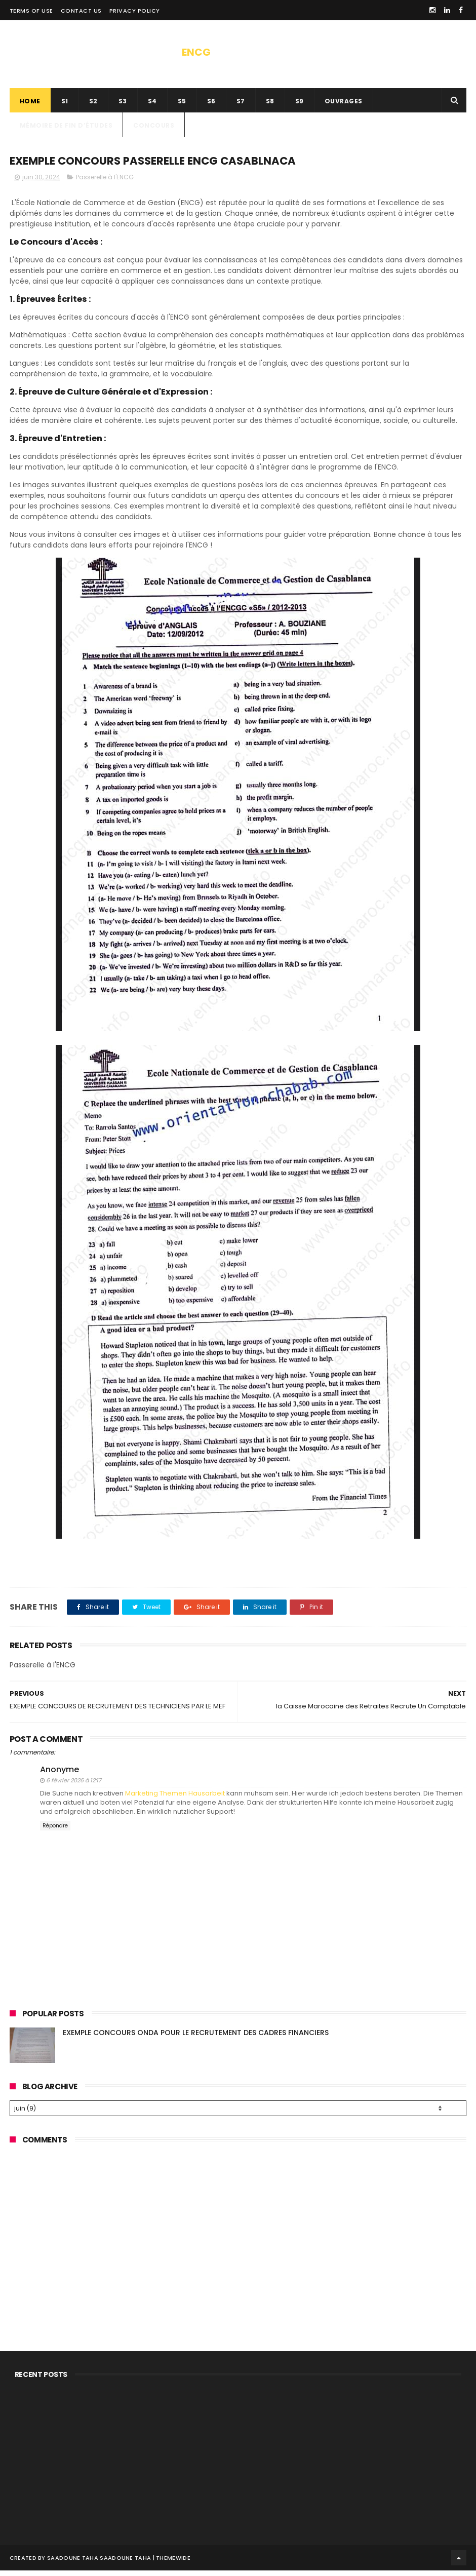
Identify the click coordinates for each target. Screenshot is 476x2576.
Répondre (55, 1832)
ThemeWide (173, 2563)
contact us (81, 11)
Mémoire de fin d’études (66, 129)
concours (153, 129)
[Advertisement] (238, 2230)
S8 (270, 104)
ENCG (196, 52)
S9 (299, 104)
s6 (211, 104)
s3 (122, 104)
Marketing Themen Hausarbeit (175, 1799)
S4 (152, 104)
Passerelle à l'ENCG (105, 182)
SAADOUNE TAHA (125, 2563)
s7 (240, 104)
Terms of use (31, 11)
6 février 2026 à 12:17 (73, 1786)
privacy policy (134, 11)
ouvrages (344, 104)
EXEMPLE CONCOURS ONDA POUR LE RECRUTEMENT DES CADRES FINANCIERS (196, 2038)
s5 (182, 104)
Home (30, 104)
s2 (93, 104)
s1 (64, 104)
